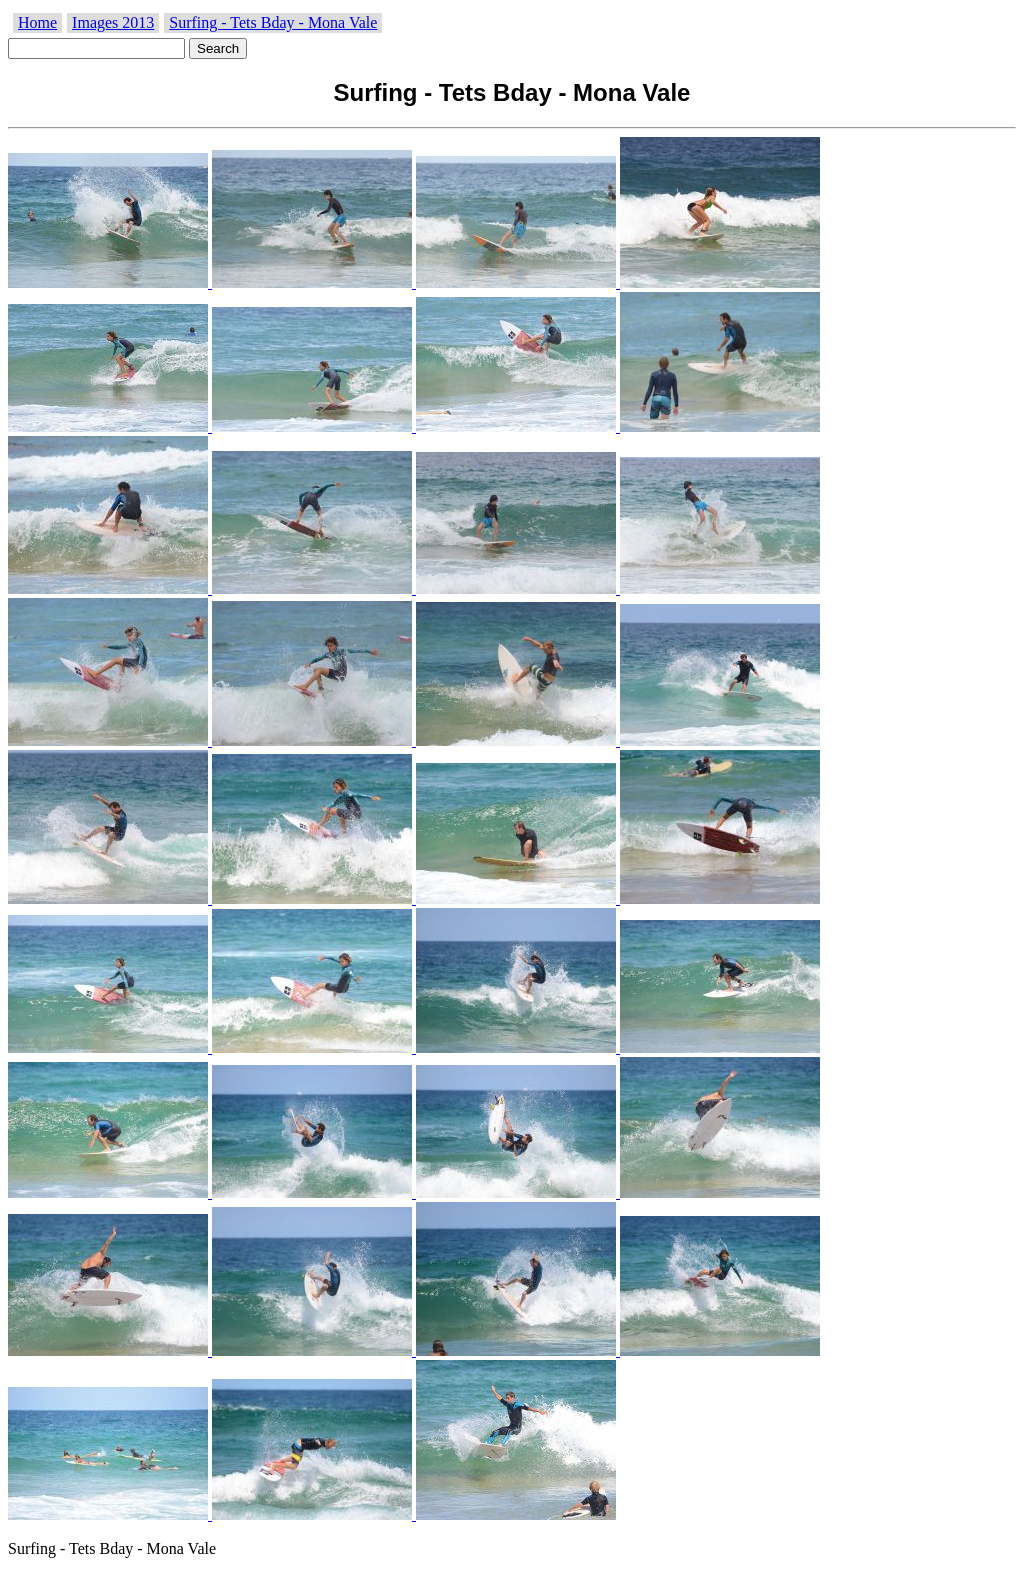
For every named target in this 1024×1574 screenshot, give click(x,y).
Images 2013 (113, 22)
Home (37, 22)
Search (218, 48)
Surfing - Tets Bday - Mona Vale (273, 22)
